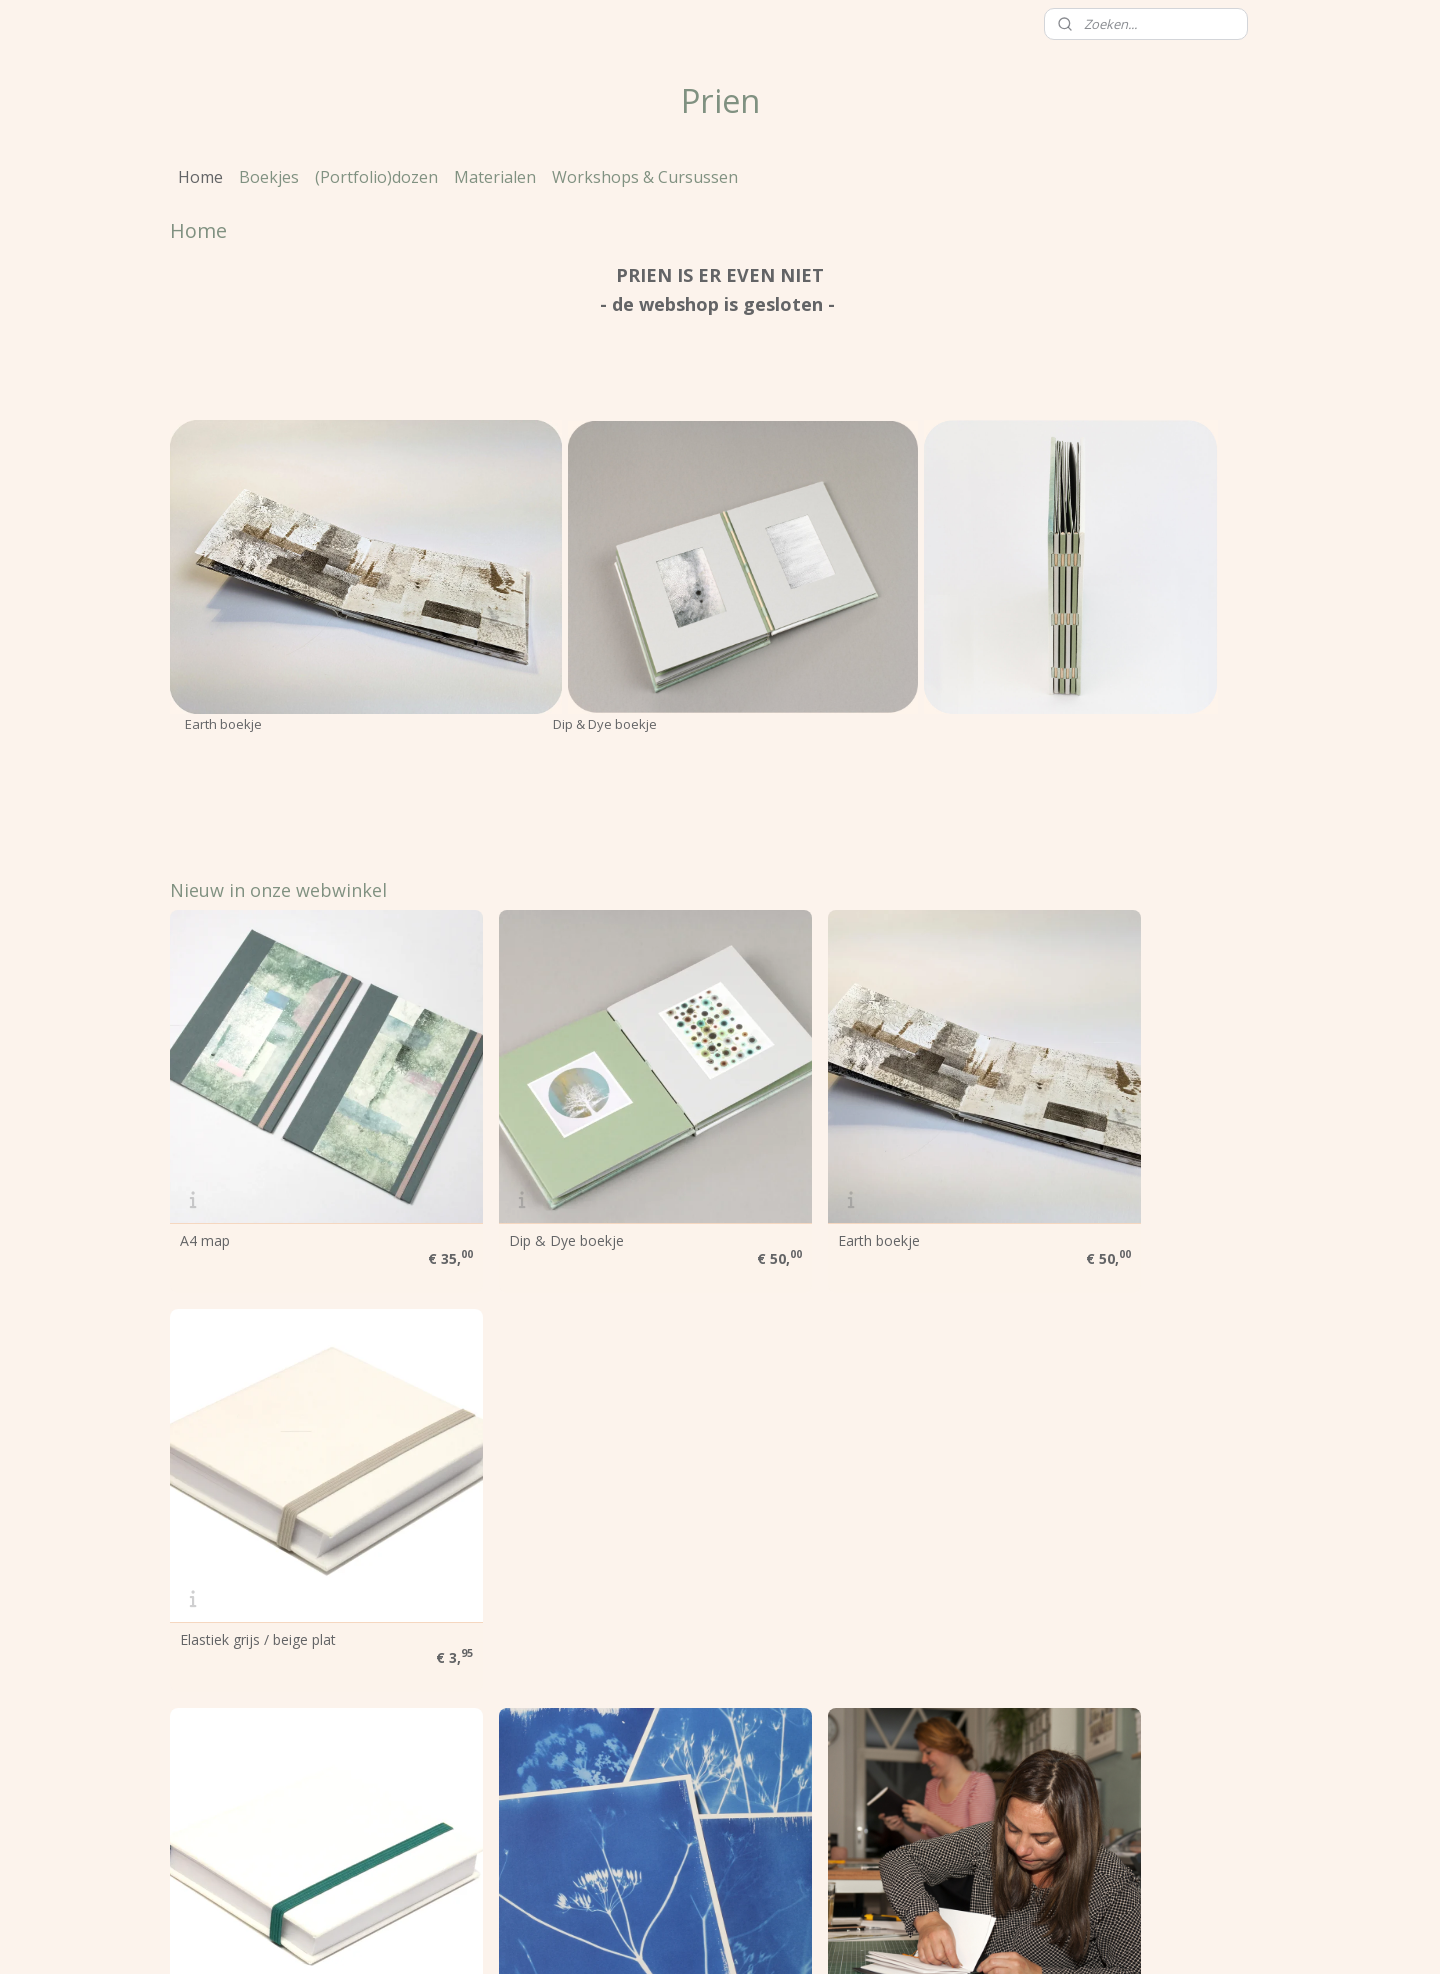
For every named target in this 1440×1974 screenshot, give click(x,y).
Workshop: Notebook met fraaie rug (1134, 1540)
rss (663, 1937)
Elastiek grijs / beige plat (1095, 1190)
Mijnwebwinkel (914, 1937)
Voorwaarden (221, 1747)
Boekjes (269, 177)
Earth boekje (779, 1190)
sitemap (621, 1937)
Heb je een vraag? (236, 1792)
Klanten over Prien (237, 1770)
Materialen (495, 177)
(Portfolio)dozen (376, 177)
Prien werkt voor (231, 1725)
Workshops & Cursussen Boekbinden (858, 1540)
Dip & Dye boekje (516, 1190)
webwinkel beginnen (740, 1937)
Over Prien (212, 1702)
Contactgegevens (234, 1814)
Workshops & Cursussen (645, 177)
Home (200, 177)
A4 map (205, 1190)
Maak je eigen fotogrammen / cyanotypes (556, 1547)
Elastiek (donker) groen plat (268, 1540)
